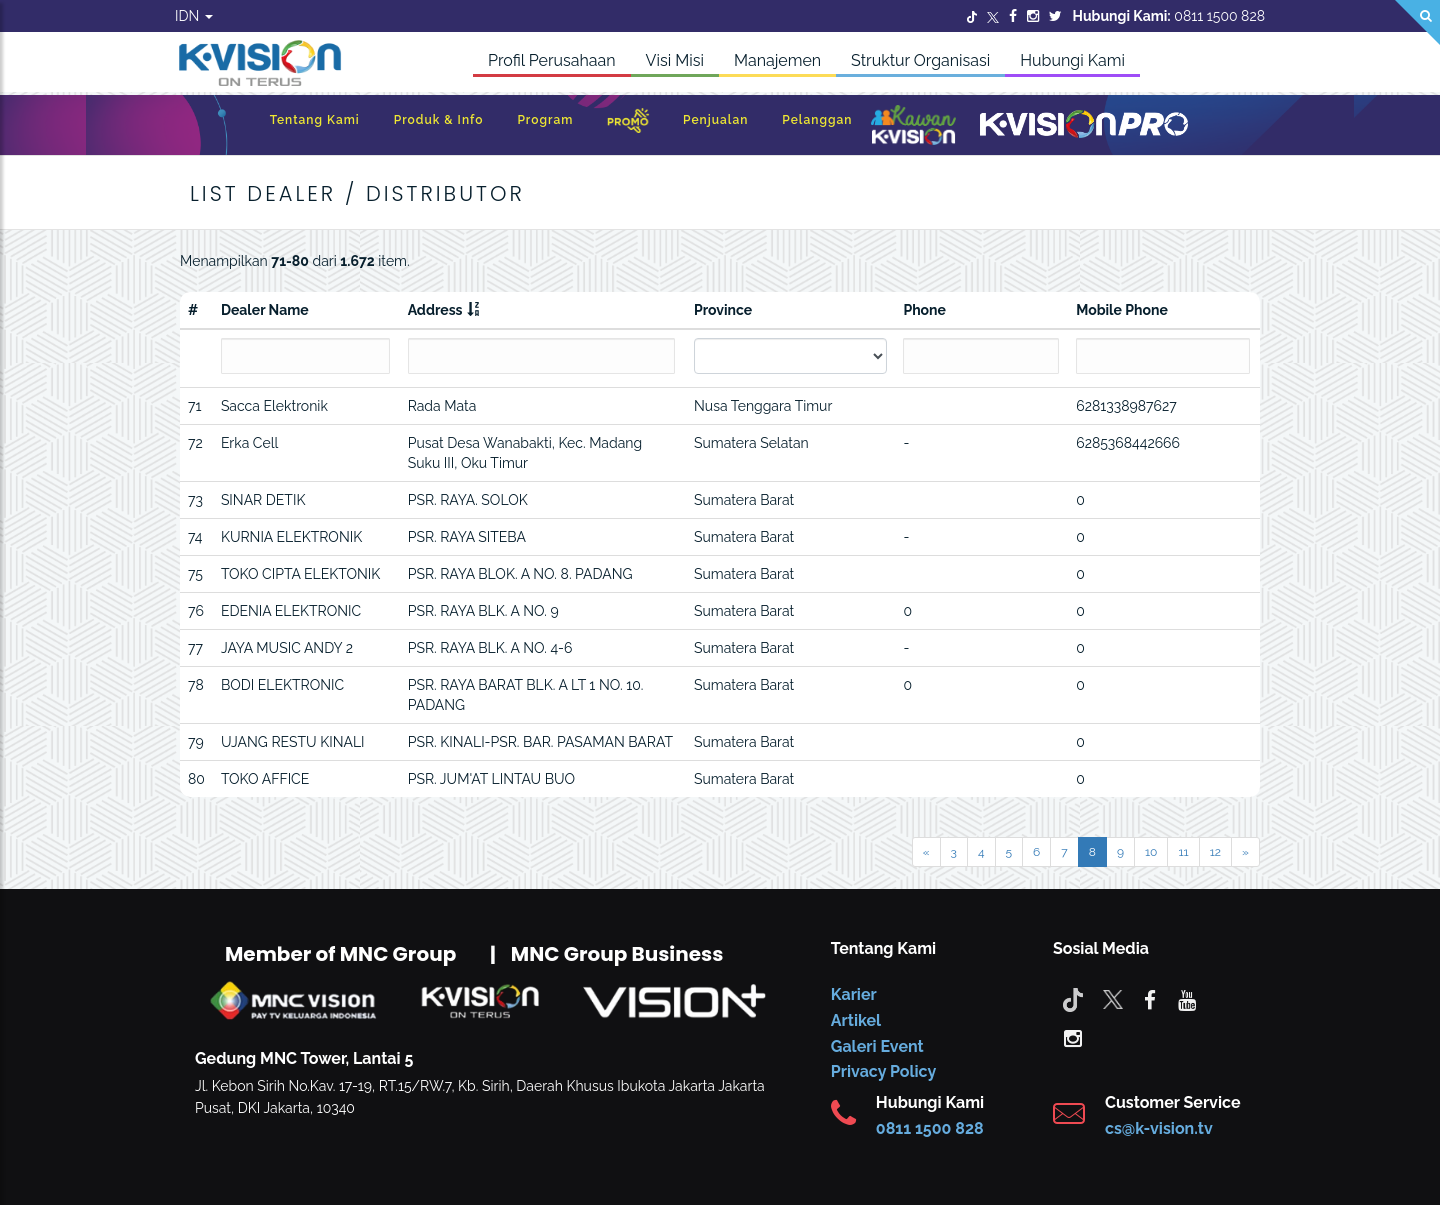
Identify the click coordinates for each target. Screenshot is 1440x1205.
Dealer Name (265, 310)
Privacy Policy (883, 1071)
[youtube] (1187, 999)
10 (1151, 852)
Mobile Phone (1122, 310)
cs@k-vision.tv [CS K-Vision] (1159, 1128)
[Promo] (628, 125)
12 (1215, 852)
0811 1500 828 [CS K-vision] (930, 1128)
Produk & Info (439, 120)
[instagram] (1073, 1037)
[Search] (1417, 22)
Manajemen (777, 60)
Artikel (856, 1020)
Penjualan (715, 120)
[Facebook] (1013, 16)
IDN (194, 16)
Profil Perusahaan (552, 60)
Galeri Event (877, 1046)
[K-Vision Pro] (1084, 125)
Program (545, 120)
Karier (854, 994)
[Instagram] (1033, 16)
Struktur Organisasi (920, 60)
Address (435, 310)
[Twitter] (972, 16)
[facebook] (1150, 999)
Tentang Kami (315, 120)
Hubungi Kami (1072, 60)
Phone (924, 310)
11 (1183, 852)
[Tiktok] (1073, 999)
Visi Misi (675, 60)
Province (723, 310)
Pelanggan (817, 120)
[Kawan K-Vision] (913, 127)
